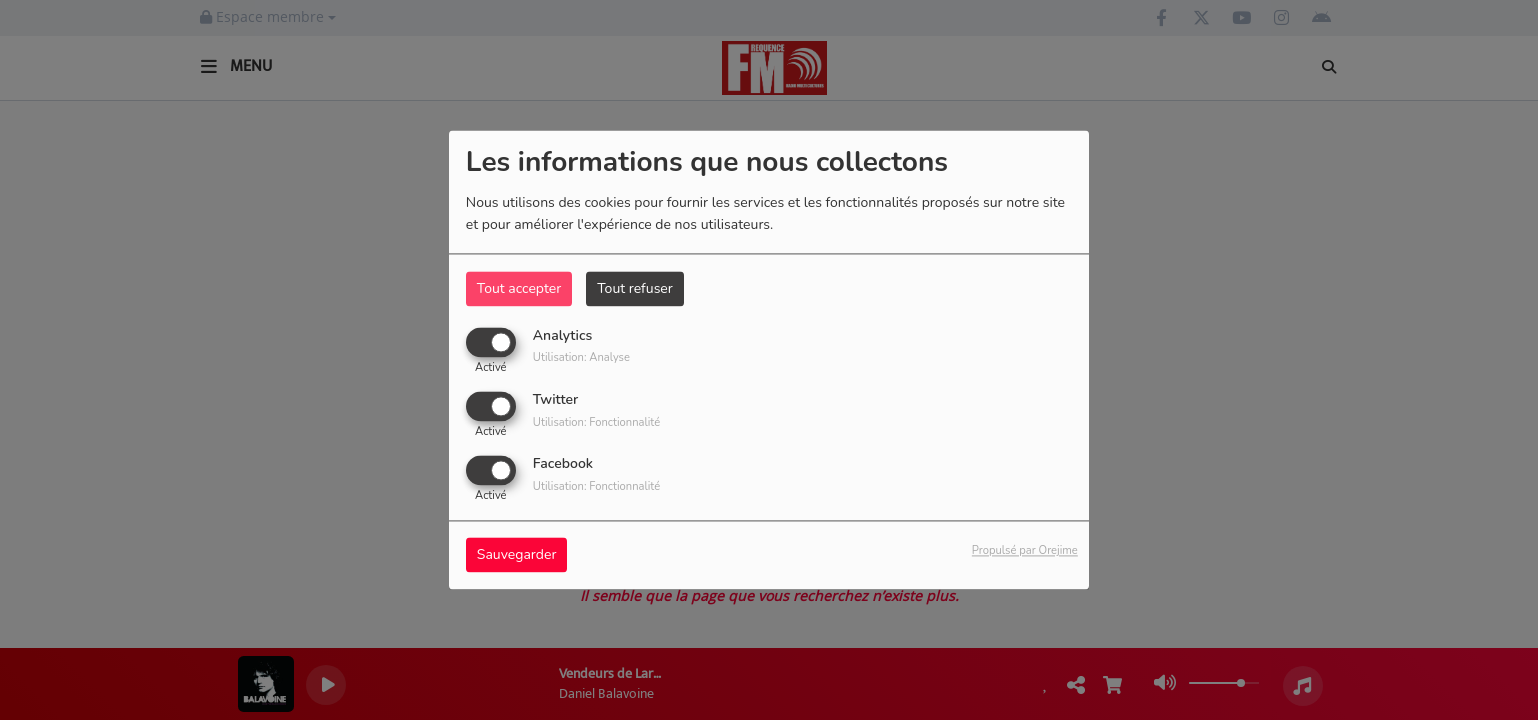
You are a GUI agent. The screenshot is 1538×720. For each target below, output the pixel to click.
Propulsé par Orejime (1025, 551)
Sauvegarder (517, 555)
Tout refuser (635, 288)
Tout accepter (519, 288)
